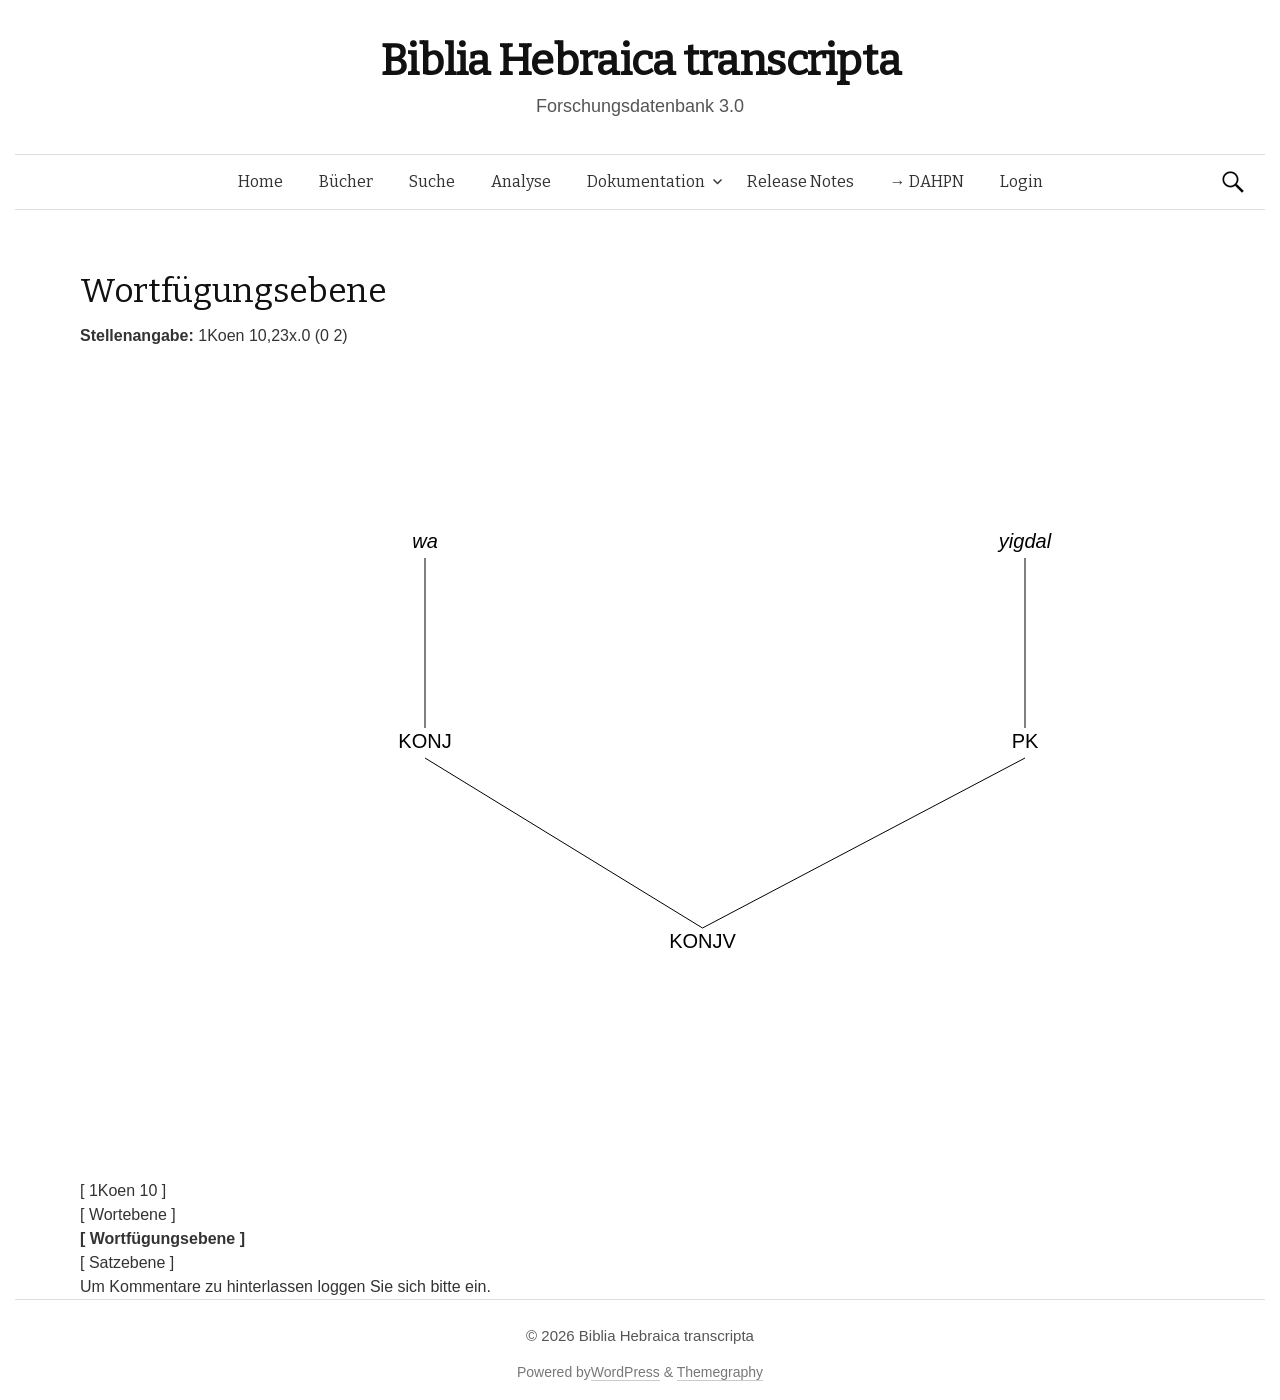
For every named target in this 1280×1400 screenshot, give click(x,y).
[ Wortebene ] (128, 1214)
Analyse (521, 181)
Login (1021, 181)
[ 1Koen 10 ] (123, 1190)
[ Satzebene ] (127, 1262)
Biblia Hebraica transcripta (640, 60)
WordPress (625, 1372)
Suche (432, 181)
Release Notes (800, 181)
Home (260, 181)
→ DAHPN (927, 181)
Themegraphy (720, 1372)
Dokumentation (646, 181)
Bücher (346, 181)
